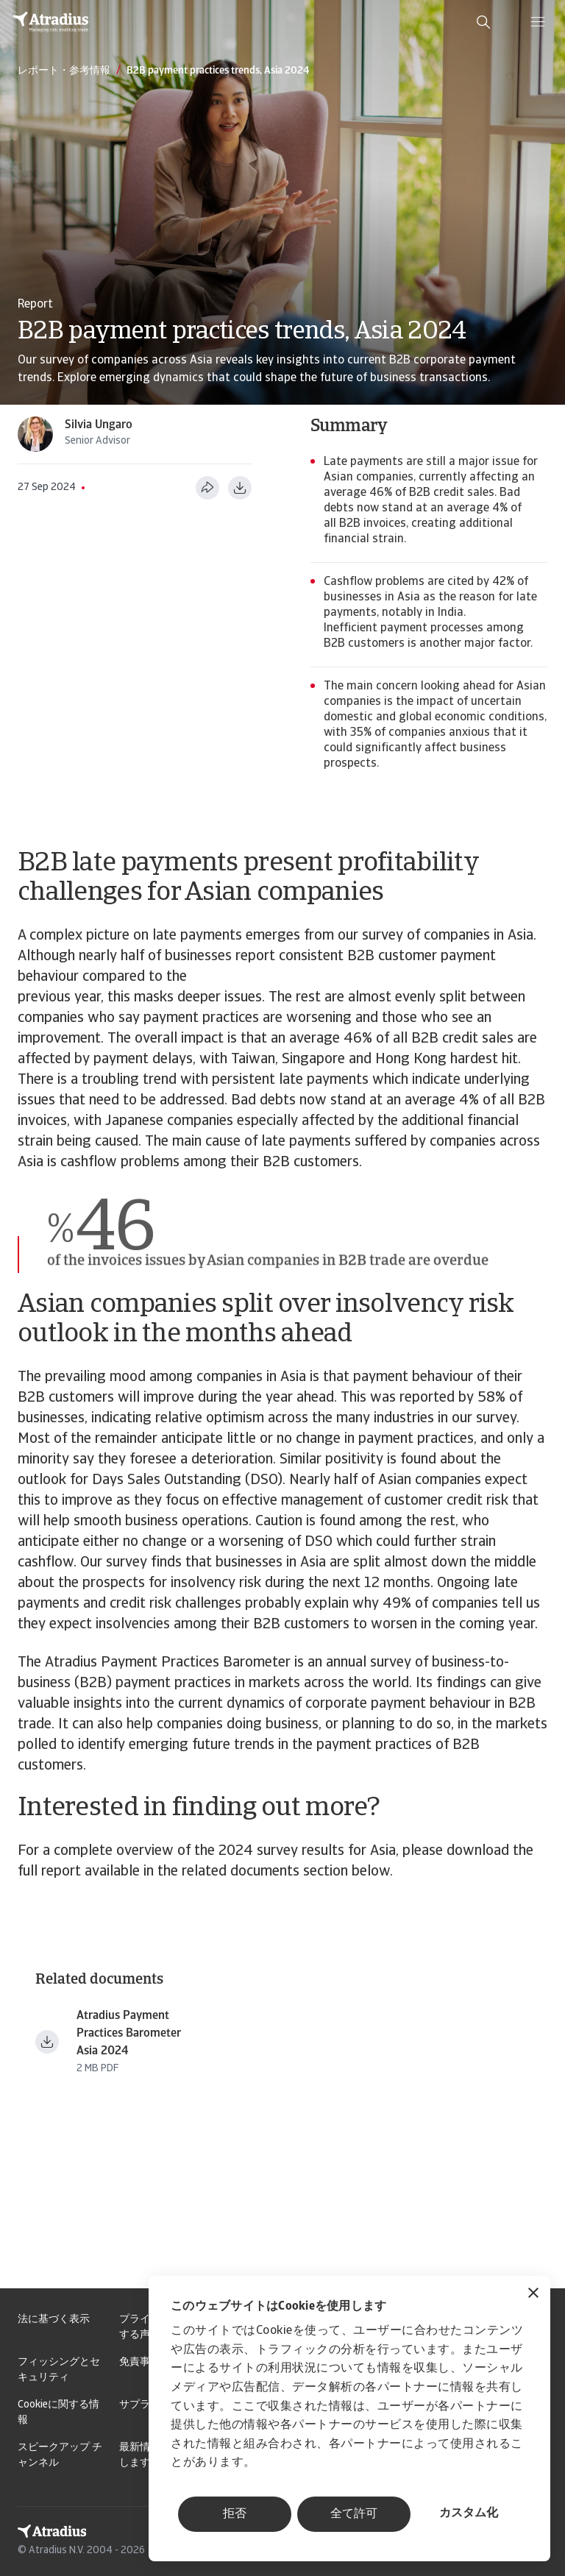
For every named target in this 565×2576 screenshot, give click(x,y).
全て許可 (353, 2514)
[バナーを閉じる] (533, 2295)
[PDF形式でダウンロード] (240, 488)
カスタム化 (468, 2513)
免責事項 (139, 2362)
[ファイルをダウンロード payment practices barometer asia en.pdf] (47, 2042)
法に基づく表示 (54, 2319)
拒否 (234, 2514)
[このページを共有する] (207, 488)
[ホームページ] (51, 22)
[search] (483, 22)
